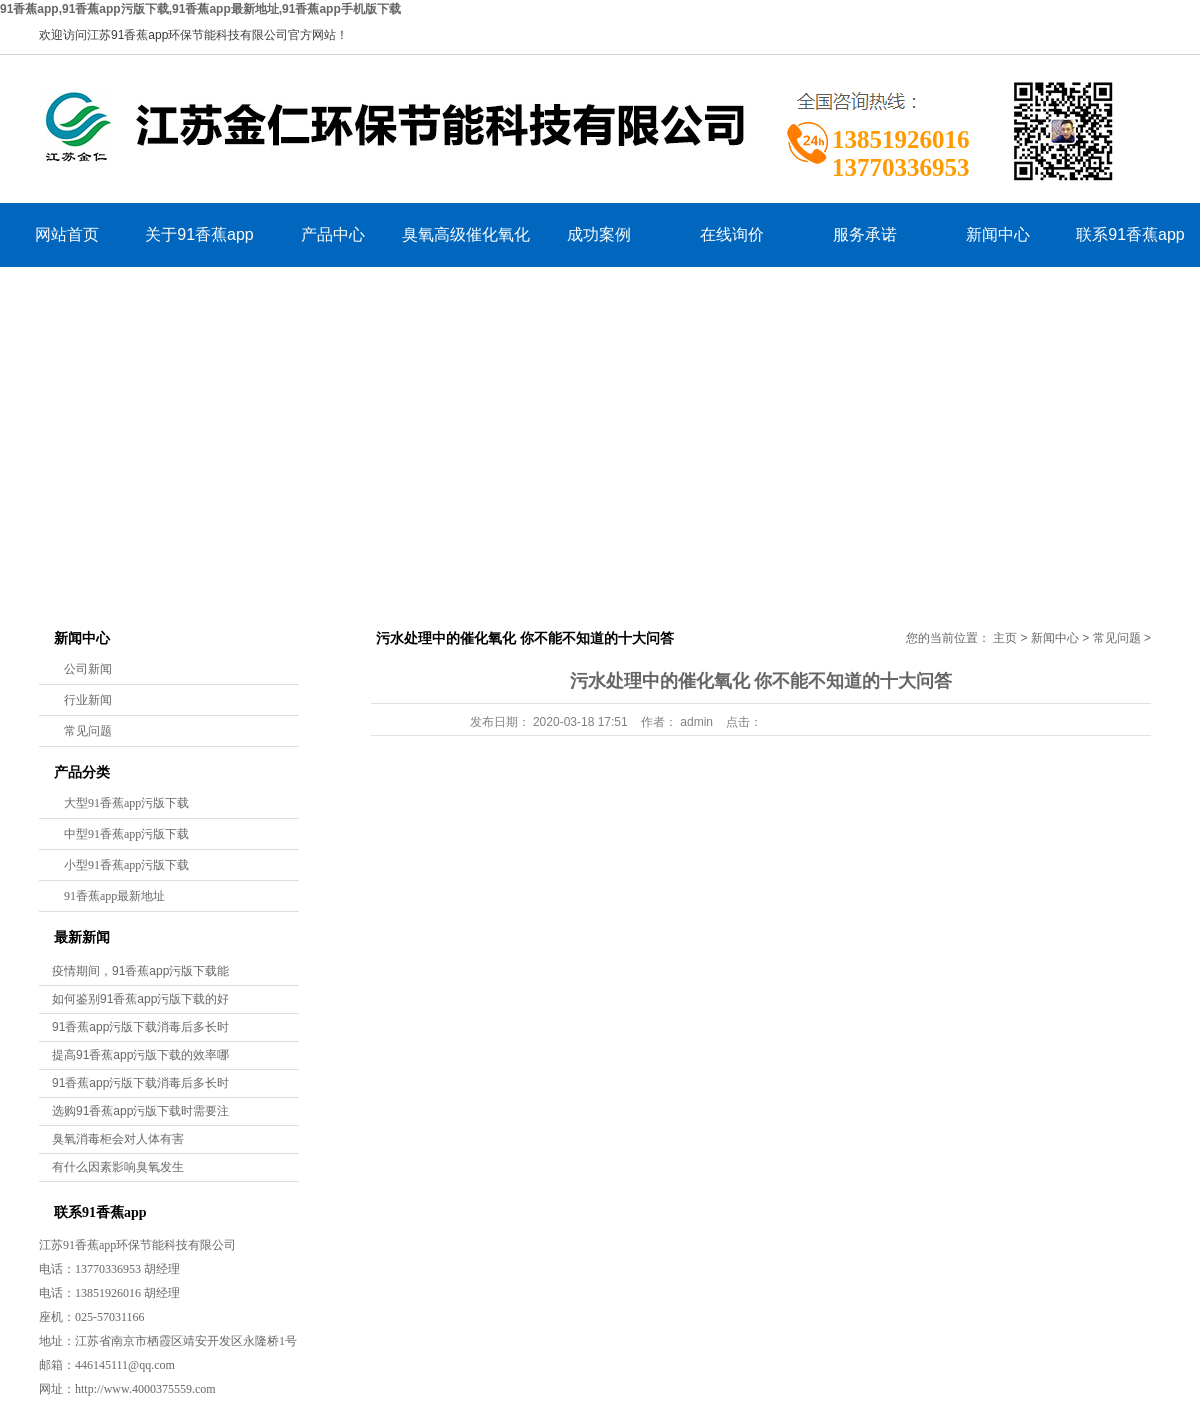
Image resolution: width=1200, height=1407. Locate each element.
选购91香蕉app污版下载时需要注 (140, 1111)
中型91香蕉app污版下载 (126, 834)
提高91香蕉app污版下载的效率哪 (140, 1055)
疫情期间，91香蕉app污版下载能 (140, 971)
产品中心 (333, 234)
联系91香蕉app (1130, 234)
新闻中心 (998, 234)
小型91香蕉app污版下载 (126, 865)
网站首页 (67, 234)
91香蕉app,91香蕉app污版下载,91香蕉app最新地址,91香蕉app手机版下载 (200, 9)
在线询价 (732, 234)
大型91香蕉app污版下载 (126, 803)
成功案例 (599, 234)
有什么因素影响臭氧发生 (118, 1167)
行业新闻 (88, 700)
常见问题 (88, 731)
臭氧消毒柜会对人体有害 (118, 1139)
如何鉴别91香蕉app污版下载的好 (140, 999)
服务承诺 (865, 234)
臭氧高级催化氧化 (466, 234)
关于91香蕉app (199, 234)
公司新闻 (88, 669)
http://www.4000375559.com (145, 1389)
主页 (1005, 638)
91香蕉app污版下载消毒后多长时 (140, 1027)
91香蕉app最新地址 (114, 896)
